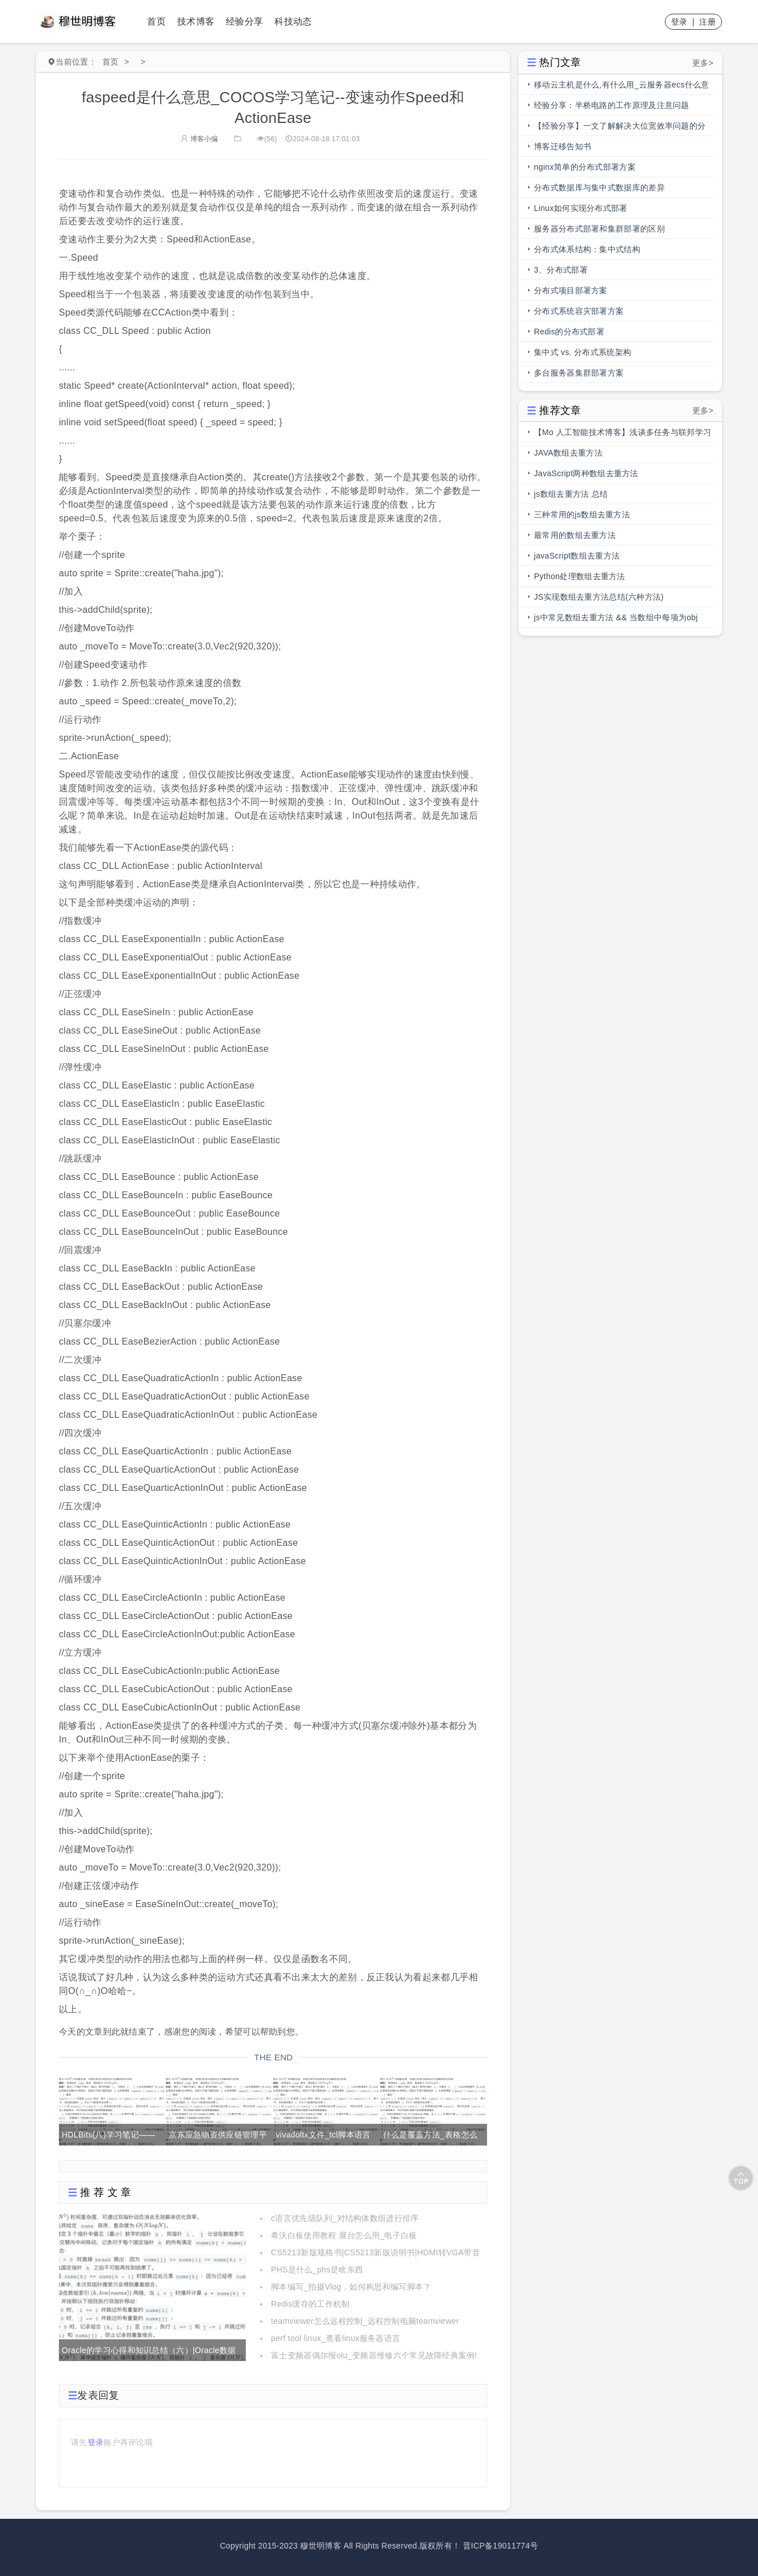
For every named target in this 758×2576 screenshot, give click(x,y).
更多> (702, 62)
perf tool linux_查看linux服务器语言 (335, 2338)
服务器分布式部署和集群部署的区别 (599, 228)
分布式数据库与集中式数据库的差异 (599, 187)
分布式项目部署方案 (571, 290)
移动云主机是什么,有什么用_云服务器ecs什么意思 (621, 87)
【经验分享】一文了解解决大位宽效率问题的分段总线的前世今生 (619, 128)
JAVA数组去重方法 (568, 452)
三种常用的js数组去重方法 (582, 514)
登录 (679, 21)
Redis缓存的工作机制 (310, 2303)
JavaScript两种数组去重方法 (586, 473)
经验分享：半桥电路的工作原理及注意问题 (611, 105)
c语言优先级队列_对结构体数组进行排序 (345, 2218)
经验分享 (244, 21)
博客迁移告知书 (562, 146)
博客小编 (199, 139)
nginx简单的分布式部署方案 (585, 167)
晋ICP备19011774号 (500, 2545)
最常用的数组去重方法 (575, 535)
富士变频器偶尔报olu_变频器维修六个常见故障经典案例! (374, 2355)
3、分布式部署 (561, 269)
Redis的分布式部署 (569, 331)
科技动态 (293, 21)
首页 (156, 21)
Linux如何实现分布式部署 (581, 208)
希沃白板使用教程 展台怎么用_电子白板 (344, 2235)
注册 (707, 21)
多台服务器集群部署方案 (579, 372)
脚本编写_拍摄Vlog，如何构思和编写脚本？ (351, 2286)
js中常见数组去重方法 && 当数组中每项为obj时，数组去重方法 (616, 620)
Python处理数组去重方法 (579, 576)
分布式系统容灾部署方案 (579, 311)
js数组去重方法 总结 (571, 494)
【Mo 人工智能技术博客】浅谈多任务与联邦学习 (622, 432)
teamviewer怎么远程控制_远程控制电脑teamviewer (365, 2321)
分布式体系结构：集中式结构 (587, 249)
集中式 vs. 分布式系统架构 (582, 352)
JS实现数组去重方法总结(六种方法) (599, 596)
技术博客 (195, 21)
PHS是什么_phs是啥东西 (317, 2269)
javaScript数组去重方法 (577, 555)
